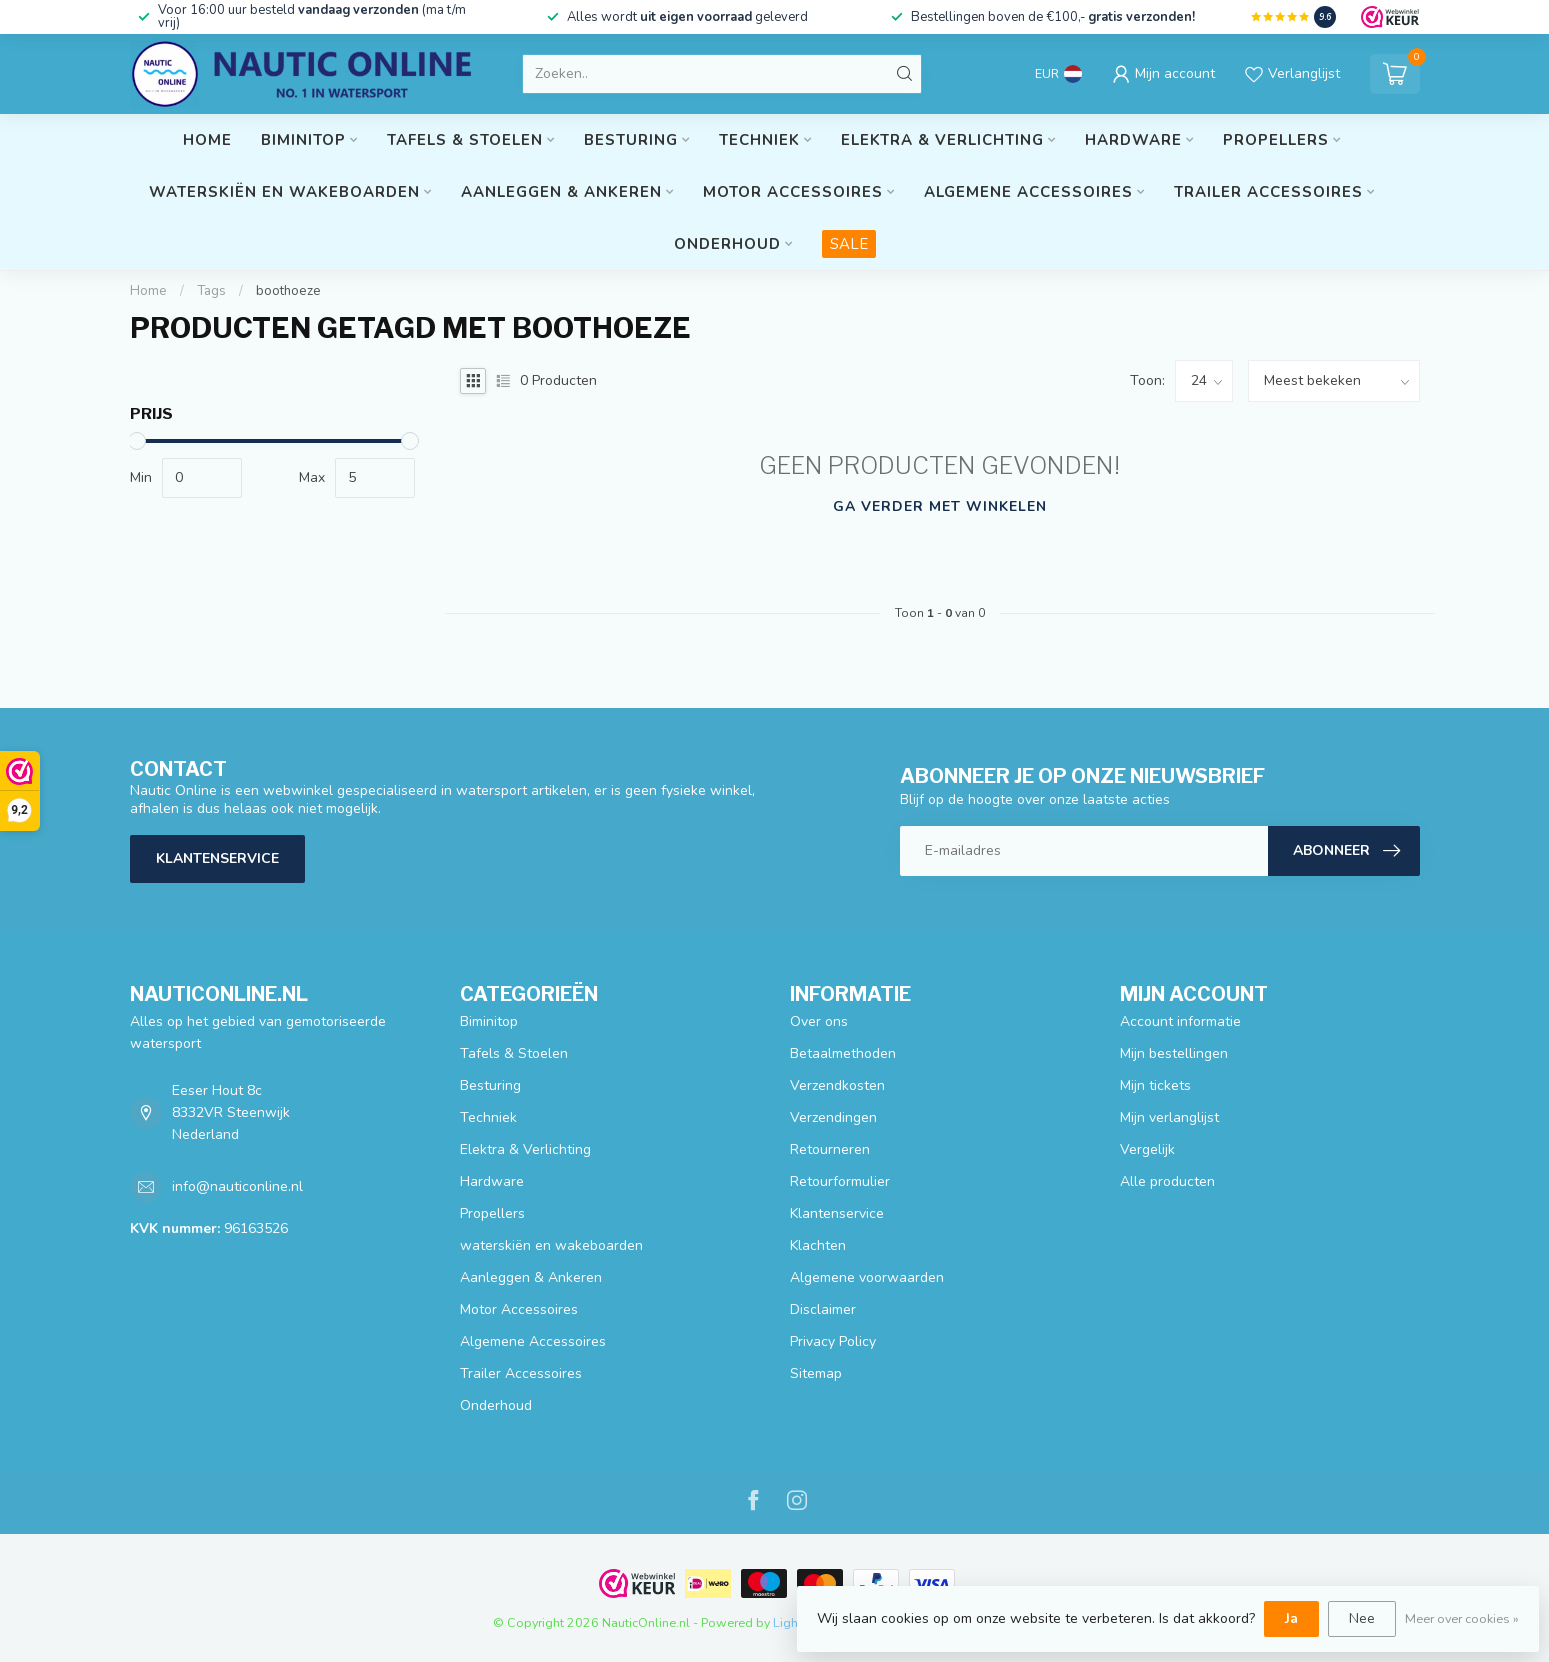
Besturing (631, 140)
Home (207, 140)
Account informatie (1180, 1021)
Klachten (818, 1245)
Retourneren (830, 1149)
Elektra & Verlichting (942, 140)
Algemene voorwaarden (867, 1277)
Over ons (819, 1021)
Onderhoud (727, 244)
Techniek (759, 140)
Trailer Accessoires (1268, 192)
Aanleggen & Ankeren (561, 192)
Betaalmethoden (843, 1053)
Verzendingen (833, 1117)
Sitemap (816, 1373)
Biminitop (303, 140)
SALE (849, 244)
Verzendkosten (837, 1085)
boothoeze (288, 291)
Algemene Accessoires (1028, 192)
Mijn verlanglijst (1169, 1117)
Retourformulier (840, 1181)
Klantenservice (217, 858)
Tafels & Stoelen (465, 140)
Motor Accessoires (793, 192)
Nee (1362, 1618)
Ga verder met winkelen (940, 506)
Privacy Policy (833, 1341)
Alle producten (1167, 1181)
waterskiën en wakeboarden (284, 192)
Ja (1291, 1618)
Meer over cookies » (1462, 1618)
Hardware (1133, 140)
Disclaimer (823, 1309)
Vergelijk (1147, 1149)
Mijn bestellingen (1174, 1053)
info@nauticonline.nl (237, 1186)
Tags (211, 291)
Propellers (1276, 140)
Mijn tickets (1155, 1085)
